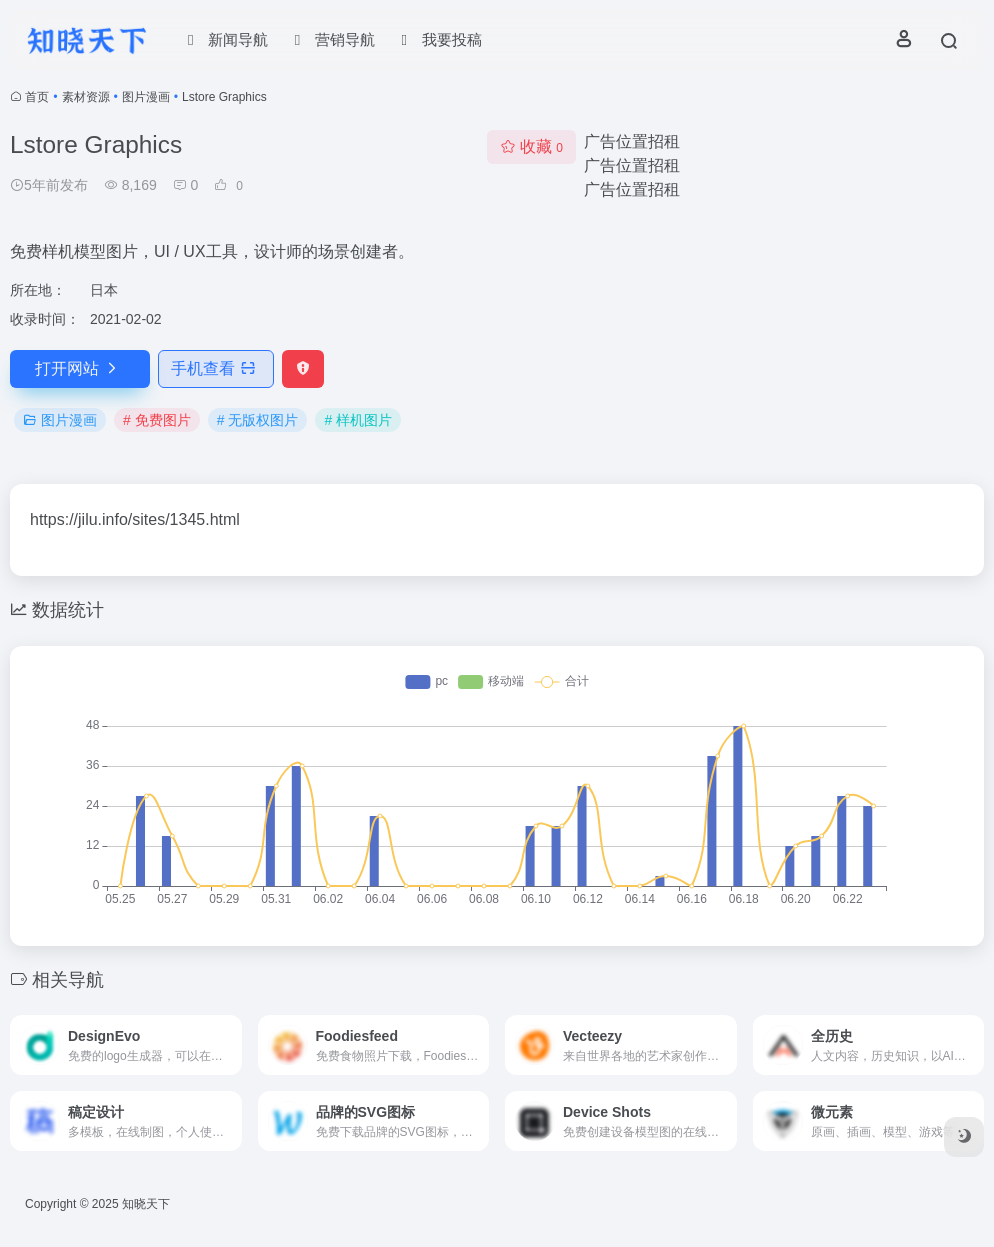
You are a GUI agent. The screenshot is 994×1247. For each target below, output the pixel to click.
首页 (37, 97)
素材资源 (86, 97)
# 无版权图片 (258, 420)
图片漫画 (146, 97)
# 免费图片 (157, 420)
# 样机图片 (358, 420)
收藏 (531, 146)
